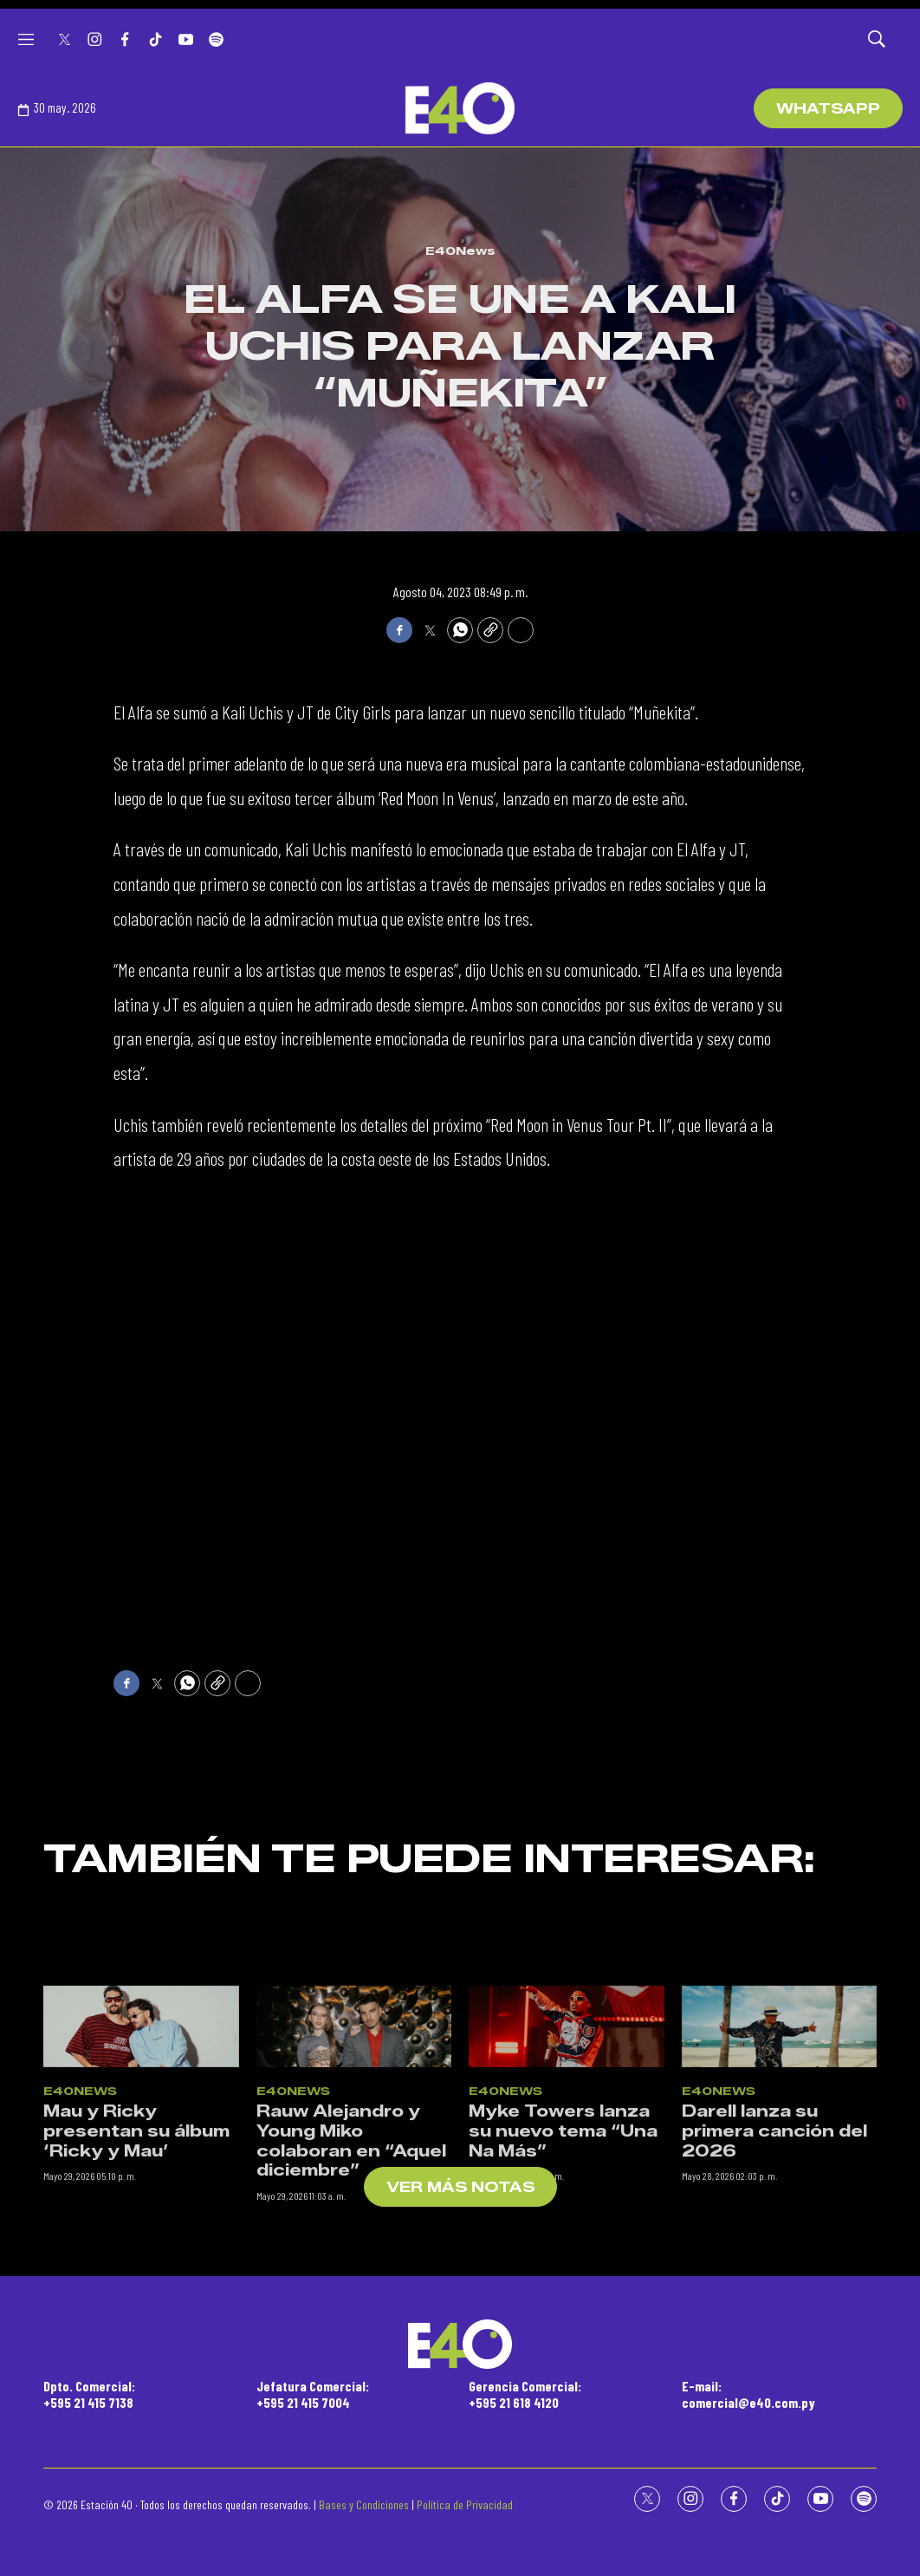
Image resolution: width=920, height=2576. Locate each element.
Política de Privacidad (465, 2504)
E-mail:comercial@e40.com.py (748, 2394)
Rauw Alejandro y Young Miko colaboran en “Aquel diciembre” (351, 2320)
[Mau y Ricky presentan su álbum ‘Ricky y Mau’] (141, 2205)
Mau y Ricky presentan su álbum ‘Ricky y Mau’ (136, 2310)
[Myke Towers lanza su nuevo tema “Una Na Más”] (566, 2205)
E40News (460, 250)
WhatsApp (828, 109)
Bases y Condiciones (364, 2504)
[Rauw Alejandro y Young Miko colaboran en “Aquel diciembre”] (354, 2205)
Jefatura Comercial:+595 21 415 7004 (312, 2394)
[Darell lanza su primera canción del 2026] (780, 2205)
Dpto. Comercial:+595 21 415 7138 (89, 2394)
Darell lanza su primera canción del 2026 (774, 2310)
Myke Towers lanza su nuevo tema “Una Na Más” (563, 2310)
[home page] (460, 108)
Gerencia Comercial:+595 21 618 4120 (525, 2394)
